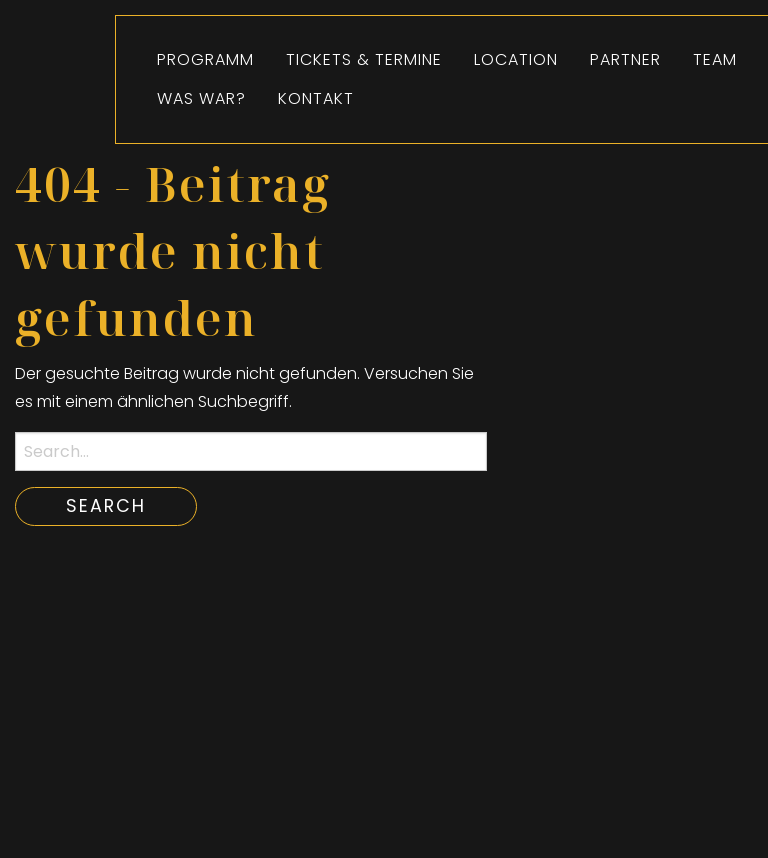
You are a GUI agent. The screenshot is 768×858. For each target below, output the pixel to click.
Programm (205, 59)
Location (516, 59)
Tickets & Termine (364, 59)
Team (715, 59)
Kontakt (316, 98)
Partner (625, 59)
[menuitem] (205, 60)
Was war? (201, 98)
